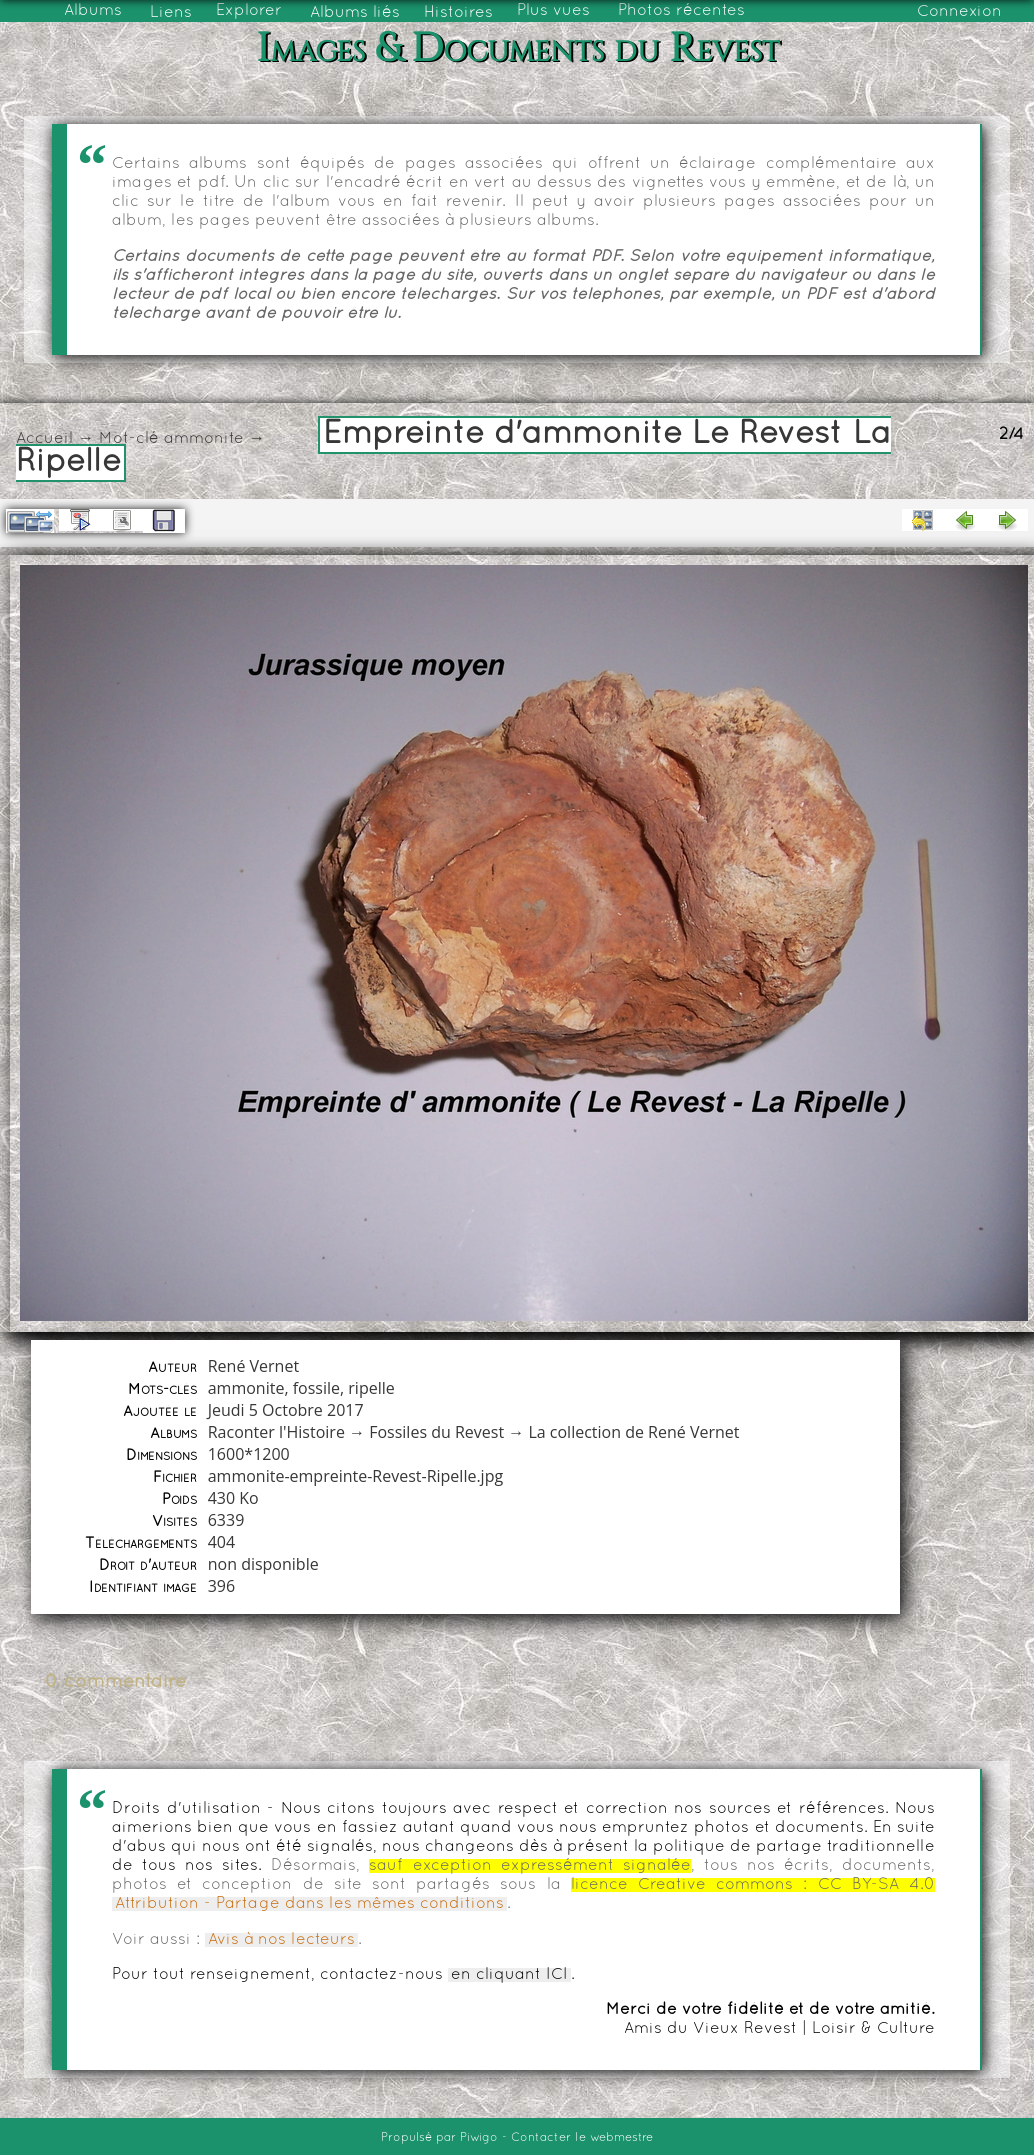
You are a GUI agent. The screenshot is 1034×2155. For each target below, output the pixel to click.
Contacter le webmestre (582, 2138)
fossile (316, 1388)
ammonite (204, 439)
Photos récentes (681, 11)
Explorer (249, 11)
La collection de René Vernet (633, 1432)
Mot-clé (129, 439)
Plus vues (553, 11)
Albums (93, 11)
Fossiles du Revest (436, 1432)
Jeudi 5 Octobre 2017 (286, 1410)
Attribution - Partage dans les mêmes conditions (309, 1904)
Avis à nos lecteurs (281, 1940)
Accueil (44, 439)
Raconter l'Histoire (276, 1432)
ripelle (371, 1388)
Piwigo (479, 2138)
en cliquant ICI (509, 1975)
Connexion (959, 12)
